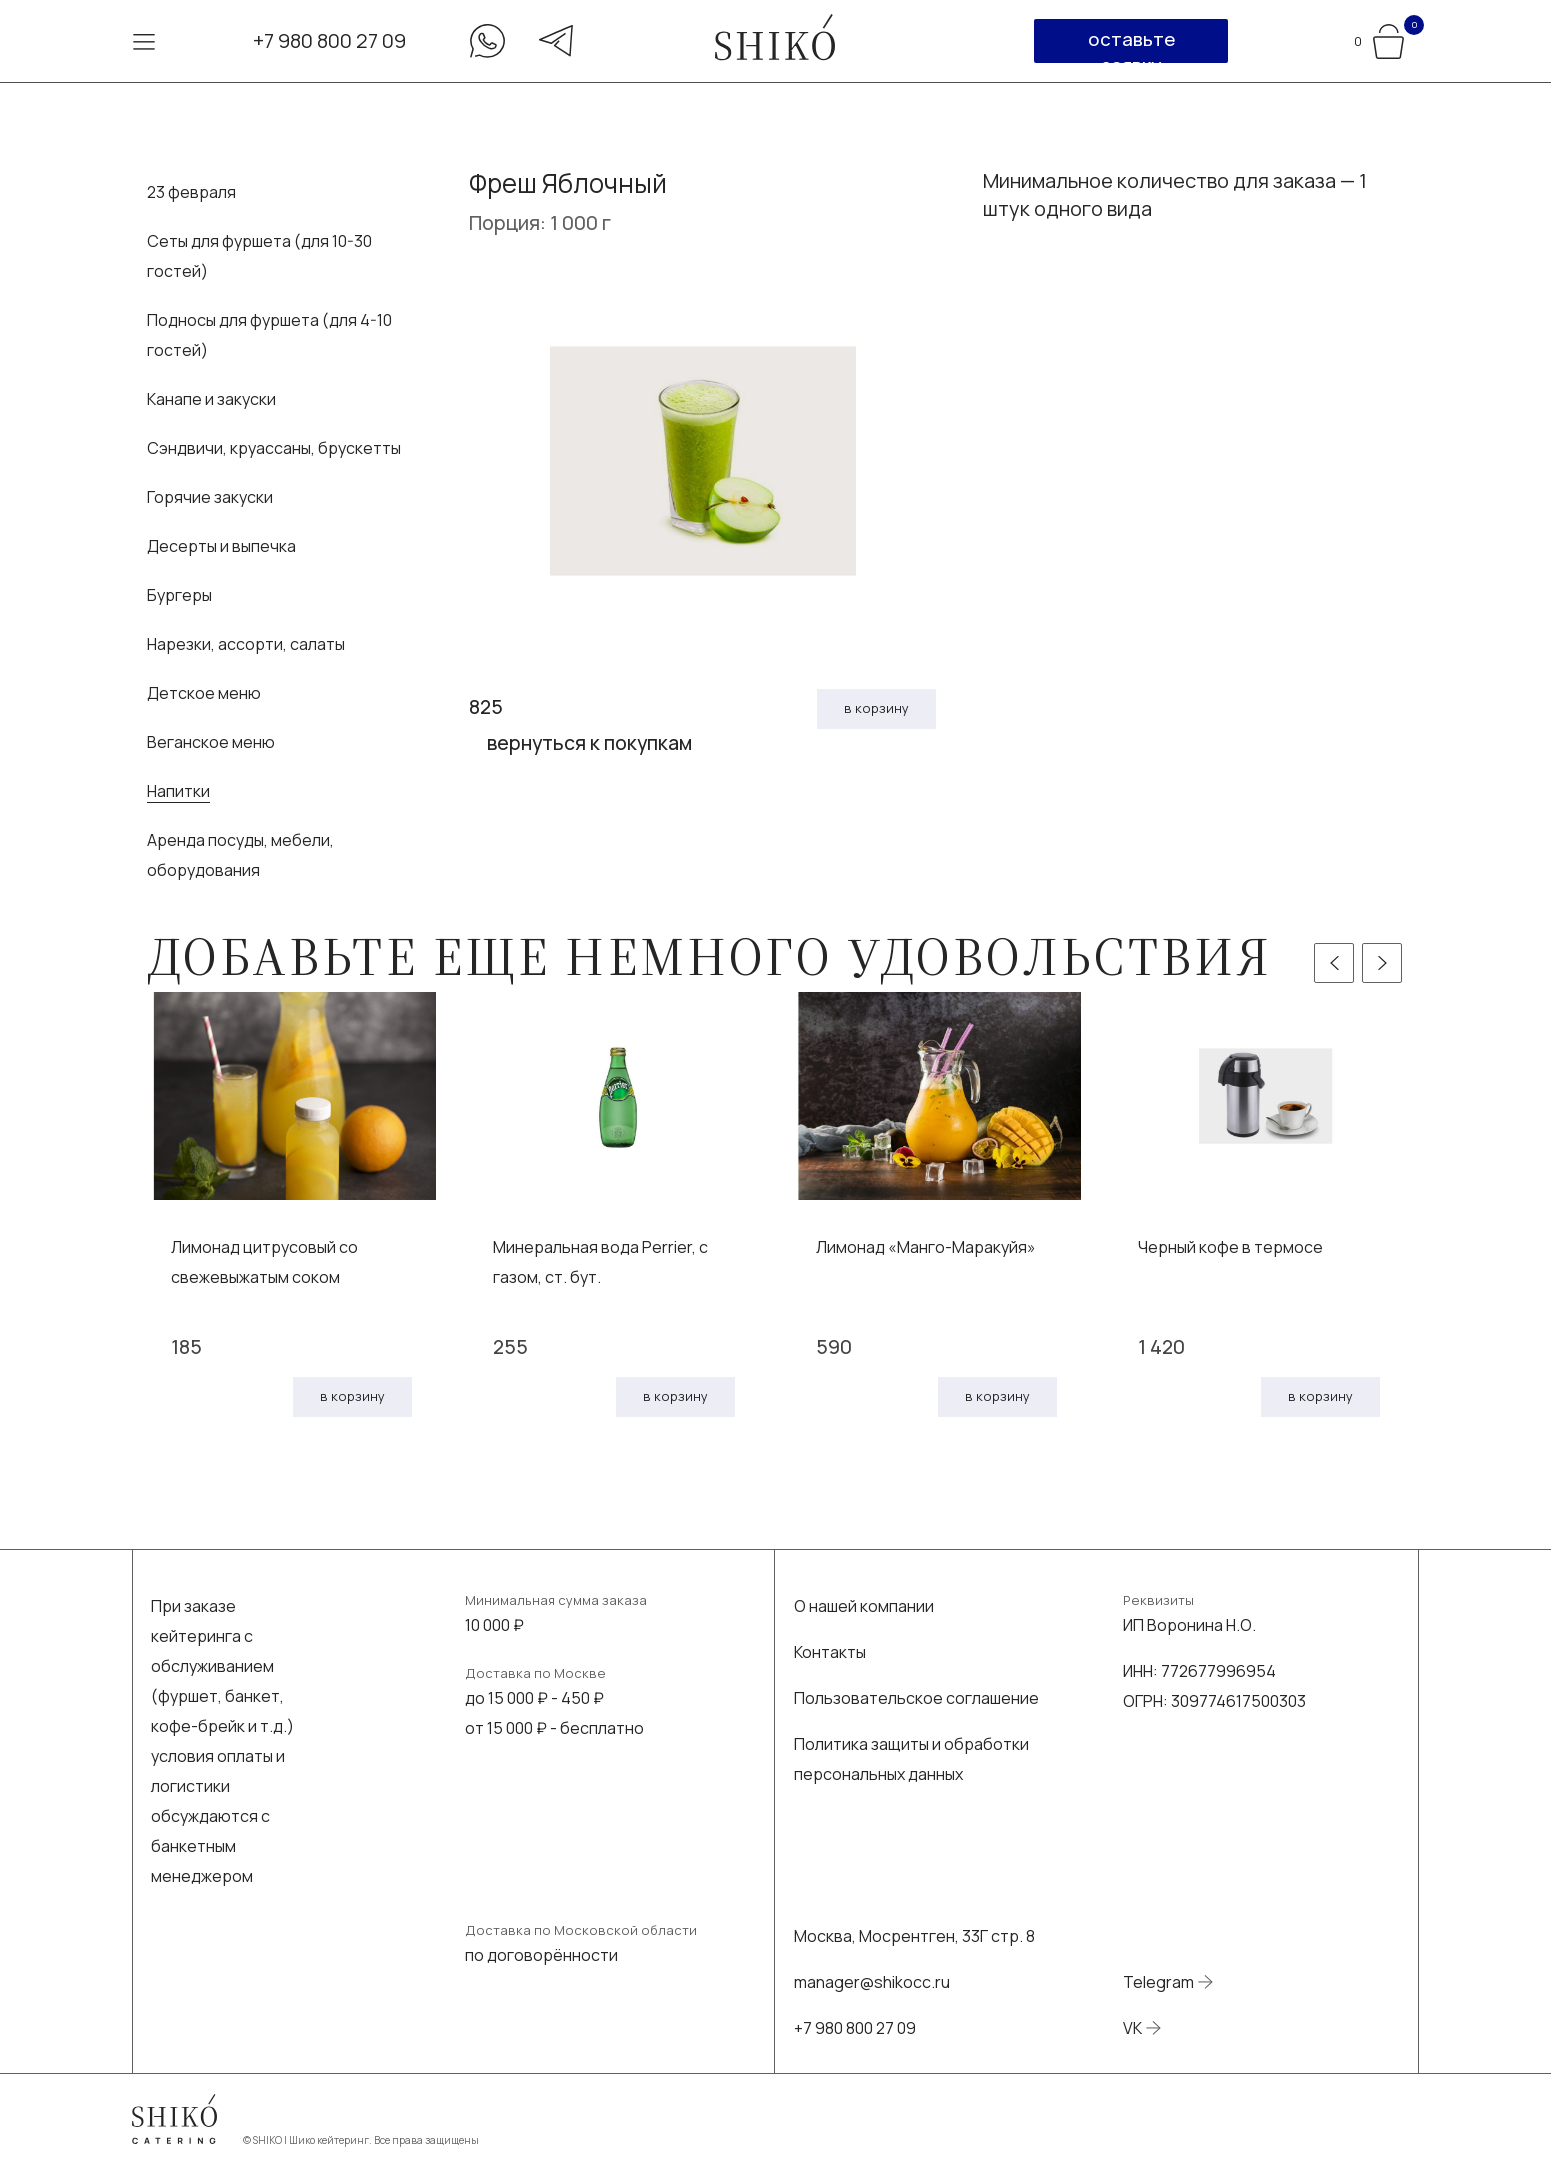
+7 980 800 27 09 (329, 40)
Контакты (830, 1652)
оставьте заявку (1131, 44)
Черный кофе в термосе (1230, 1247)
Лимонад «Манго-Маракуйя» (926, 1247)
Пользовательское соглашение (916, 1698)
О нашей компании (864, 1606)
